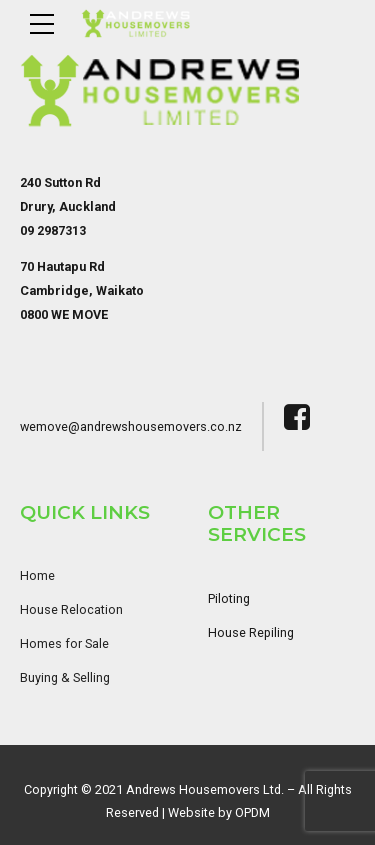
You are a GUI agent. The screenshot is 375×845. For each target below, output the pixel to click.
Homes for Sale (64, 643)
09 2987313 (53, 230)
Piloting (229, 598)
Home (37, 575)
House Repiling (251, 632)
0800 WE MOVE (64, 314)
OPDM (252, 812)
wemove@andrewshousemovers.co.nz (131, 426)
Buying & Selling (65, 677)
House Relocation (71, 609)
